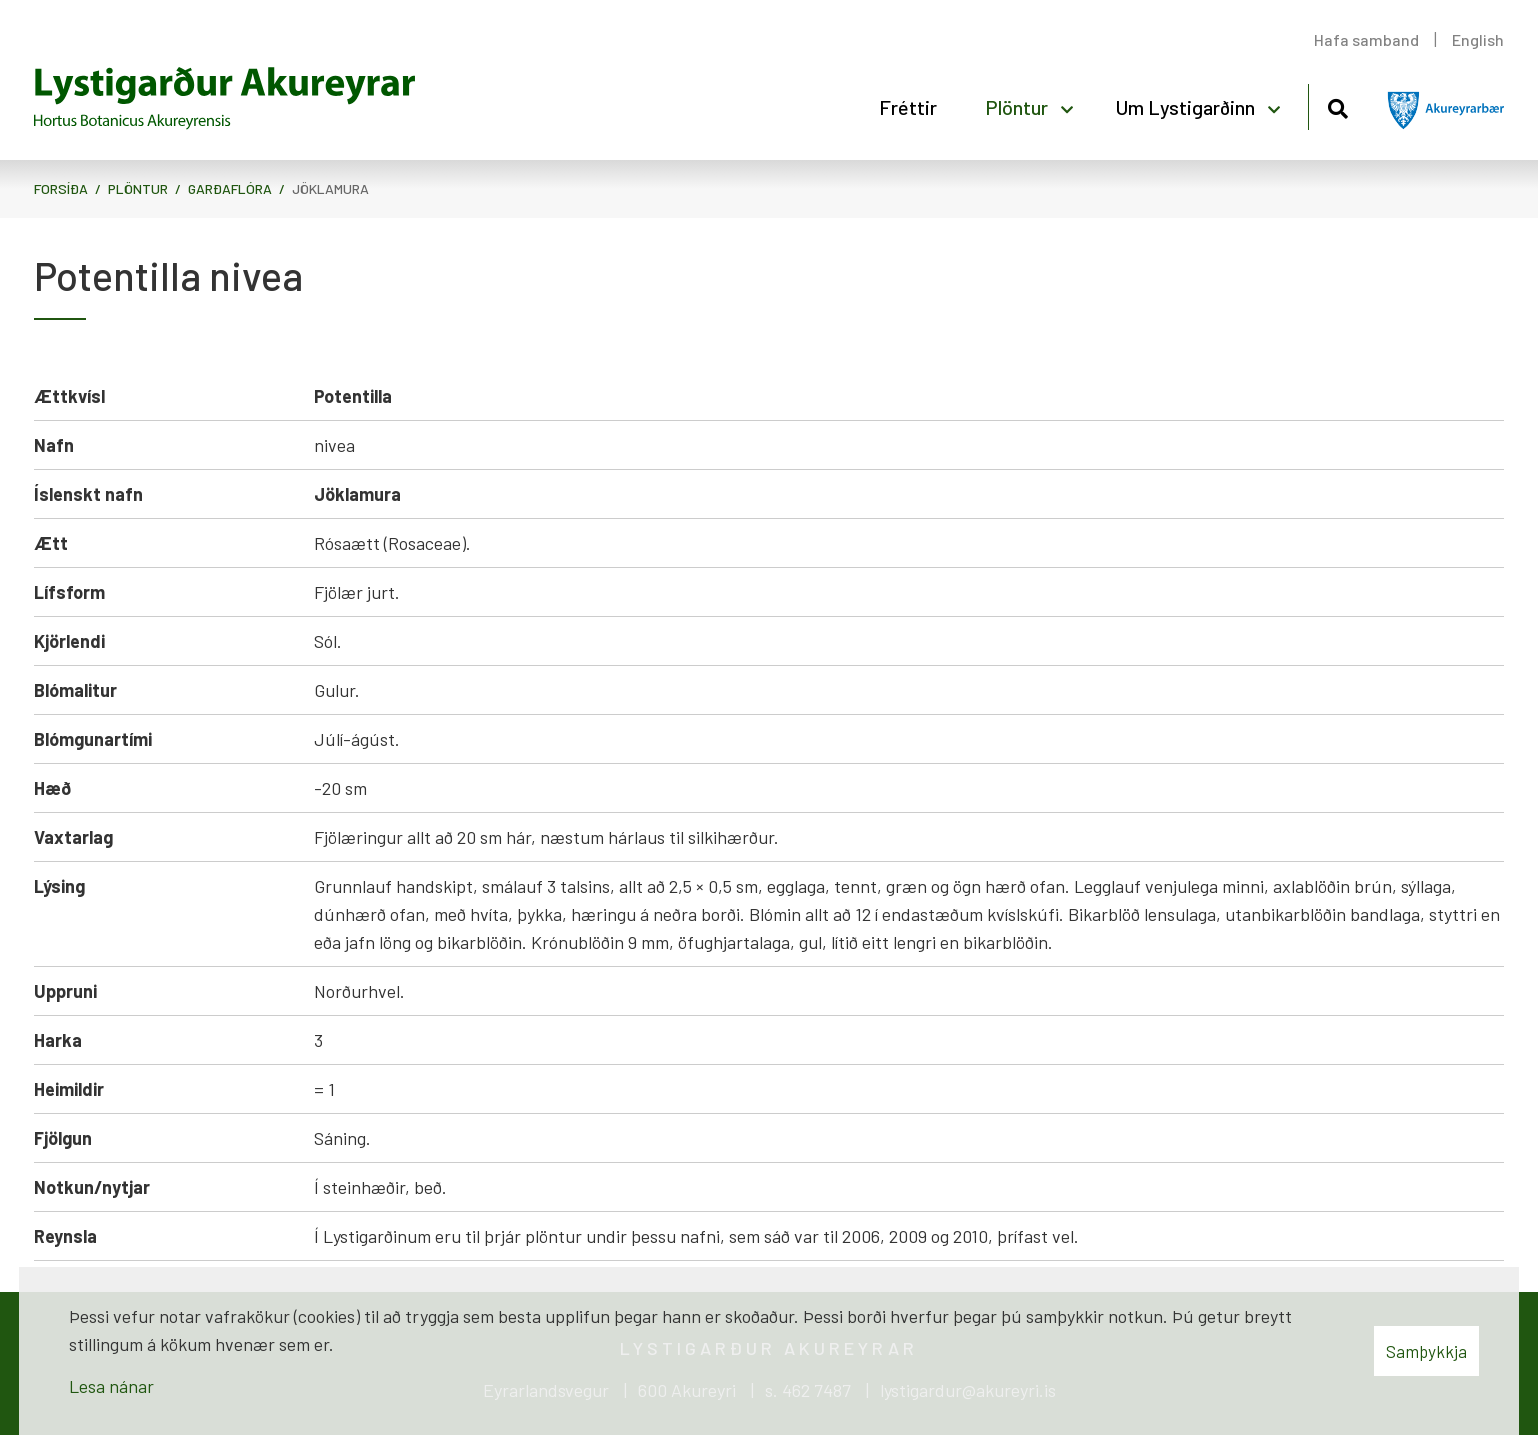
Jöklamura (330, 188)
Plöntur (138, 188)
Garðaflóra (230, 188)
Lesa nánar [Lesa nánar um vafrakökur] (111, 1386)
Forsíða (61, 188)
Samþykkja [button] (1426, 1351)
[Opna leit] (1337, 105)
